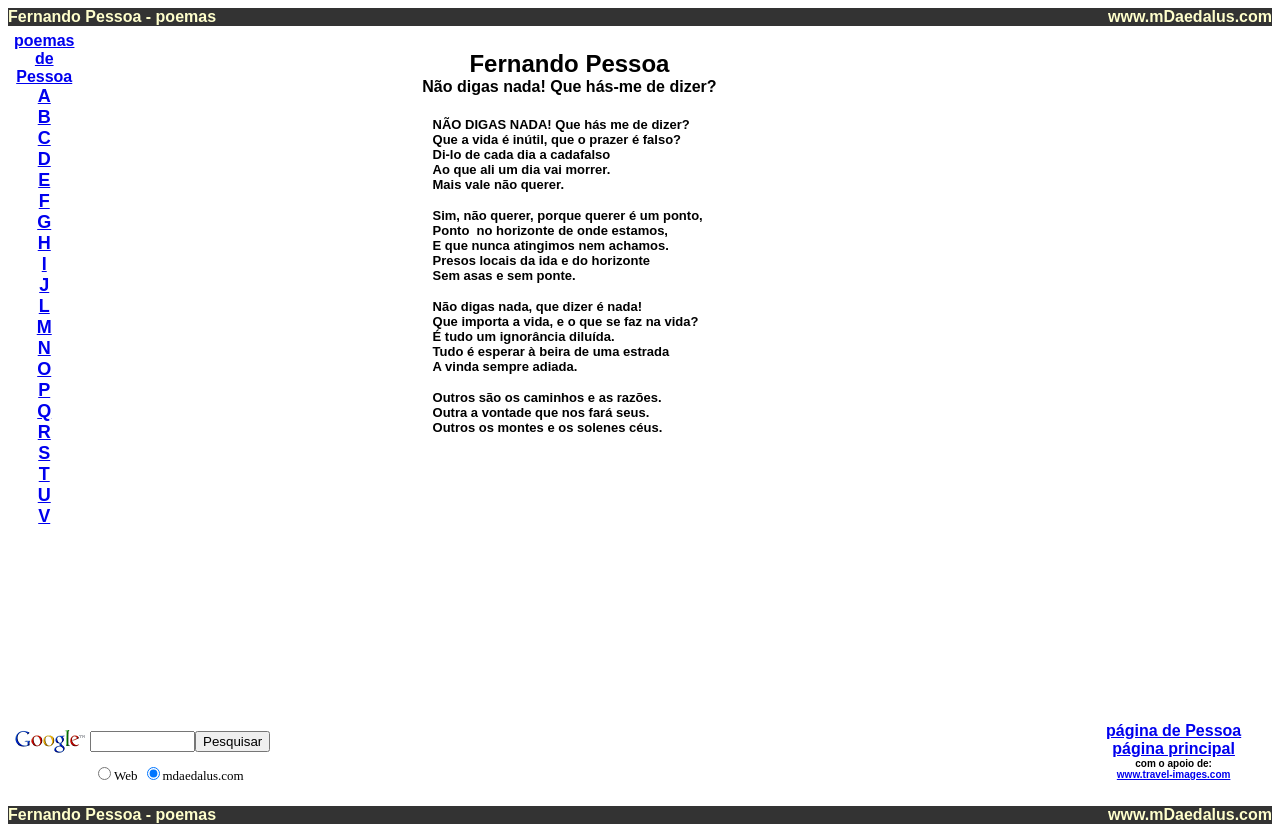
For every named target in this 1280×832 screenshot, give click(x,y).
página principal (1173, 748)
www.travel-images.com (1174, 774)
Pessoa (44, 76)
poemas (44, 40)
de (44, 58)
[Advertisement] (1189, 329)
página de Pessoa (1173, 730)
